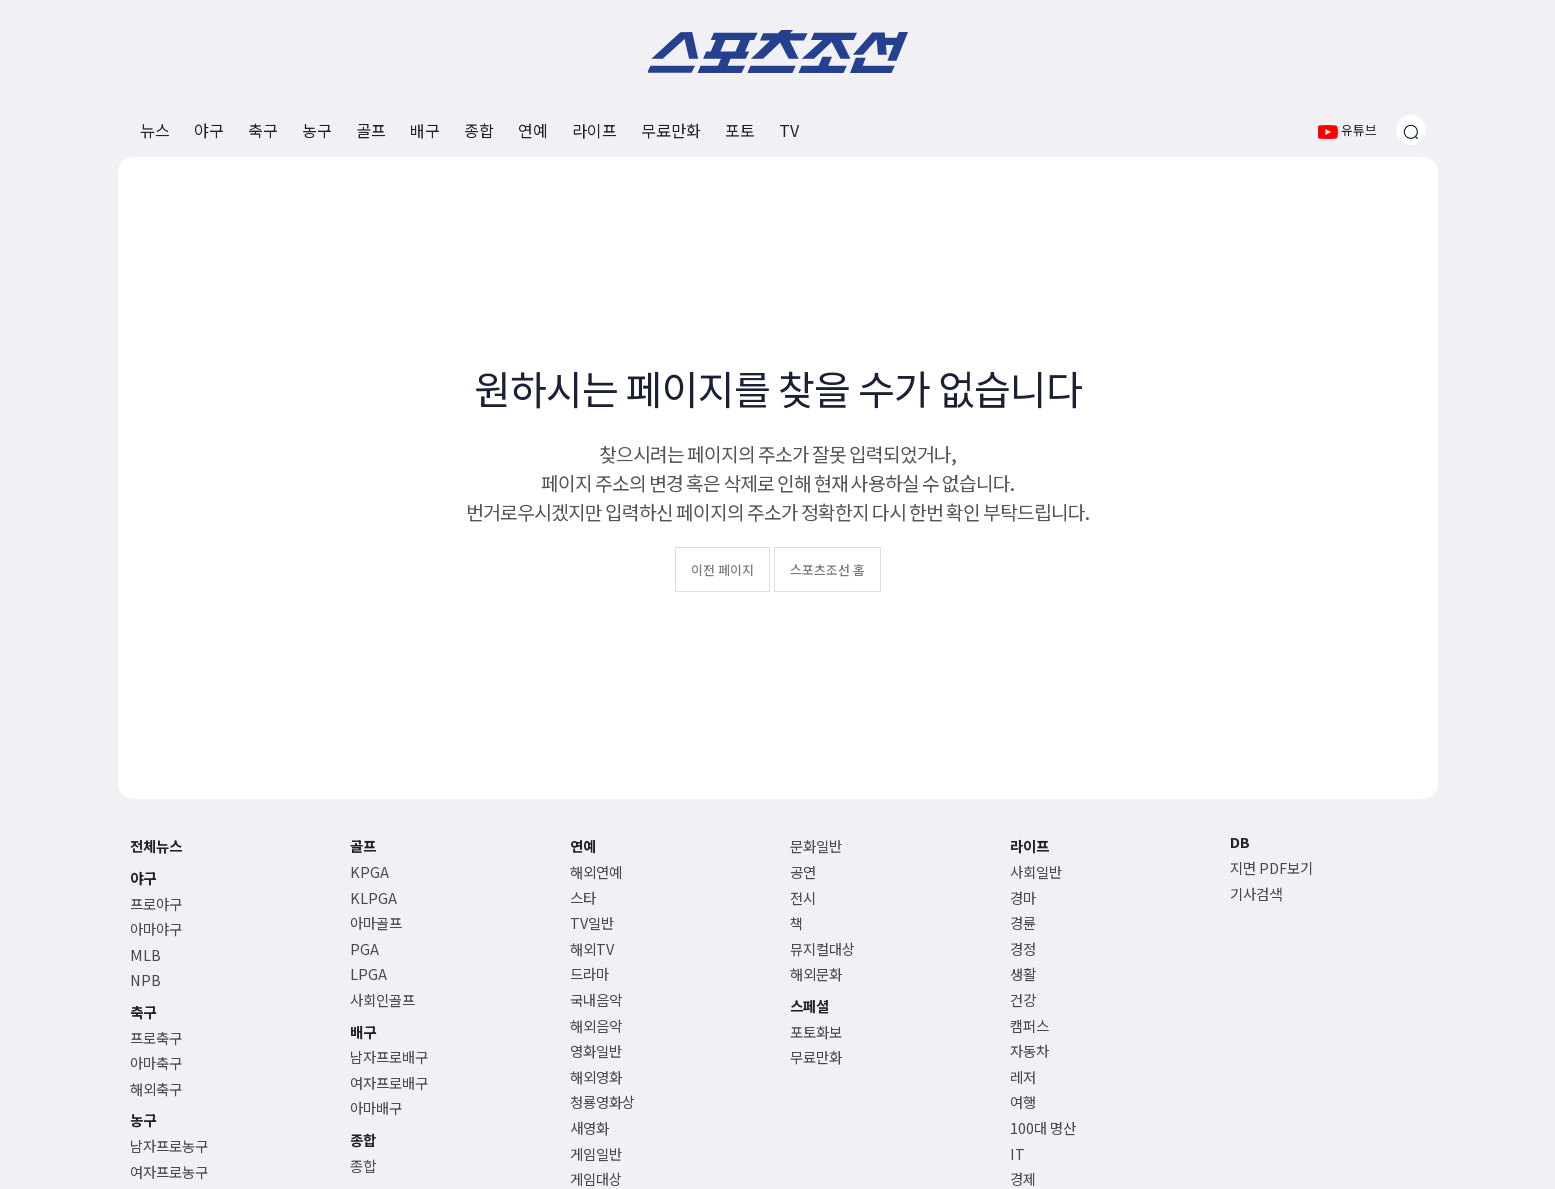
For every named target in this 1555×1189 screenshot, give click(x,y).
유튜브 (1347, 129)
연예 (533, 130)
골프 (371, 130)
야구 (209, 130)
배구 (425, 130)
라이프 (594, 130)
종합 (479, 130)
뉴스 (155, 130)
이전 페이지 (722, 569)
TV (789, 130)
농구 (317, 130)
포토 (740, 130)
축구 (263, 130)
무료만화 (671, 130)
